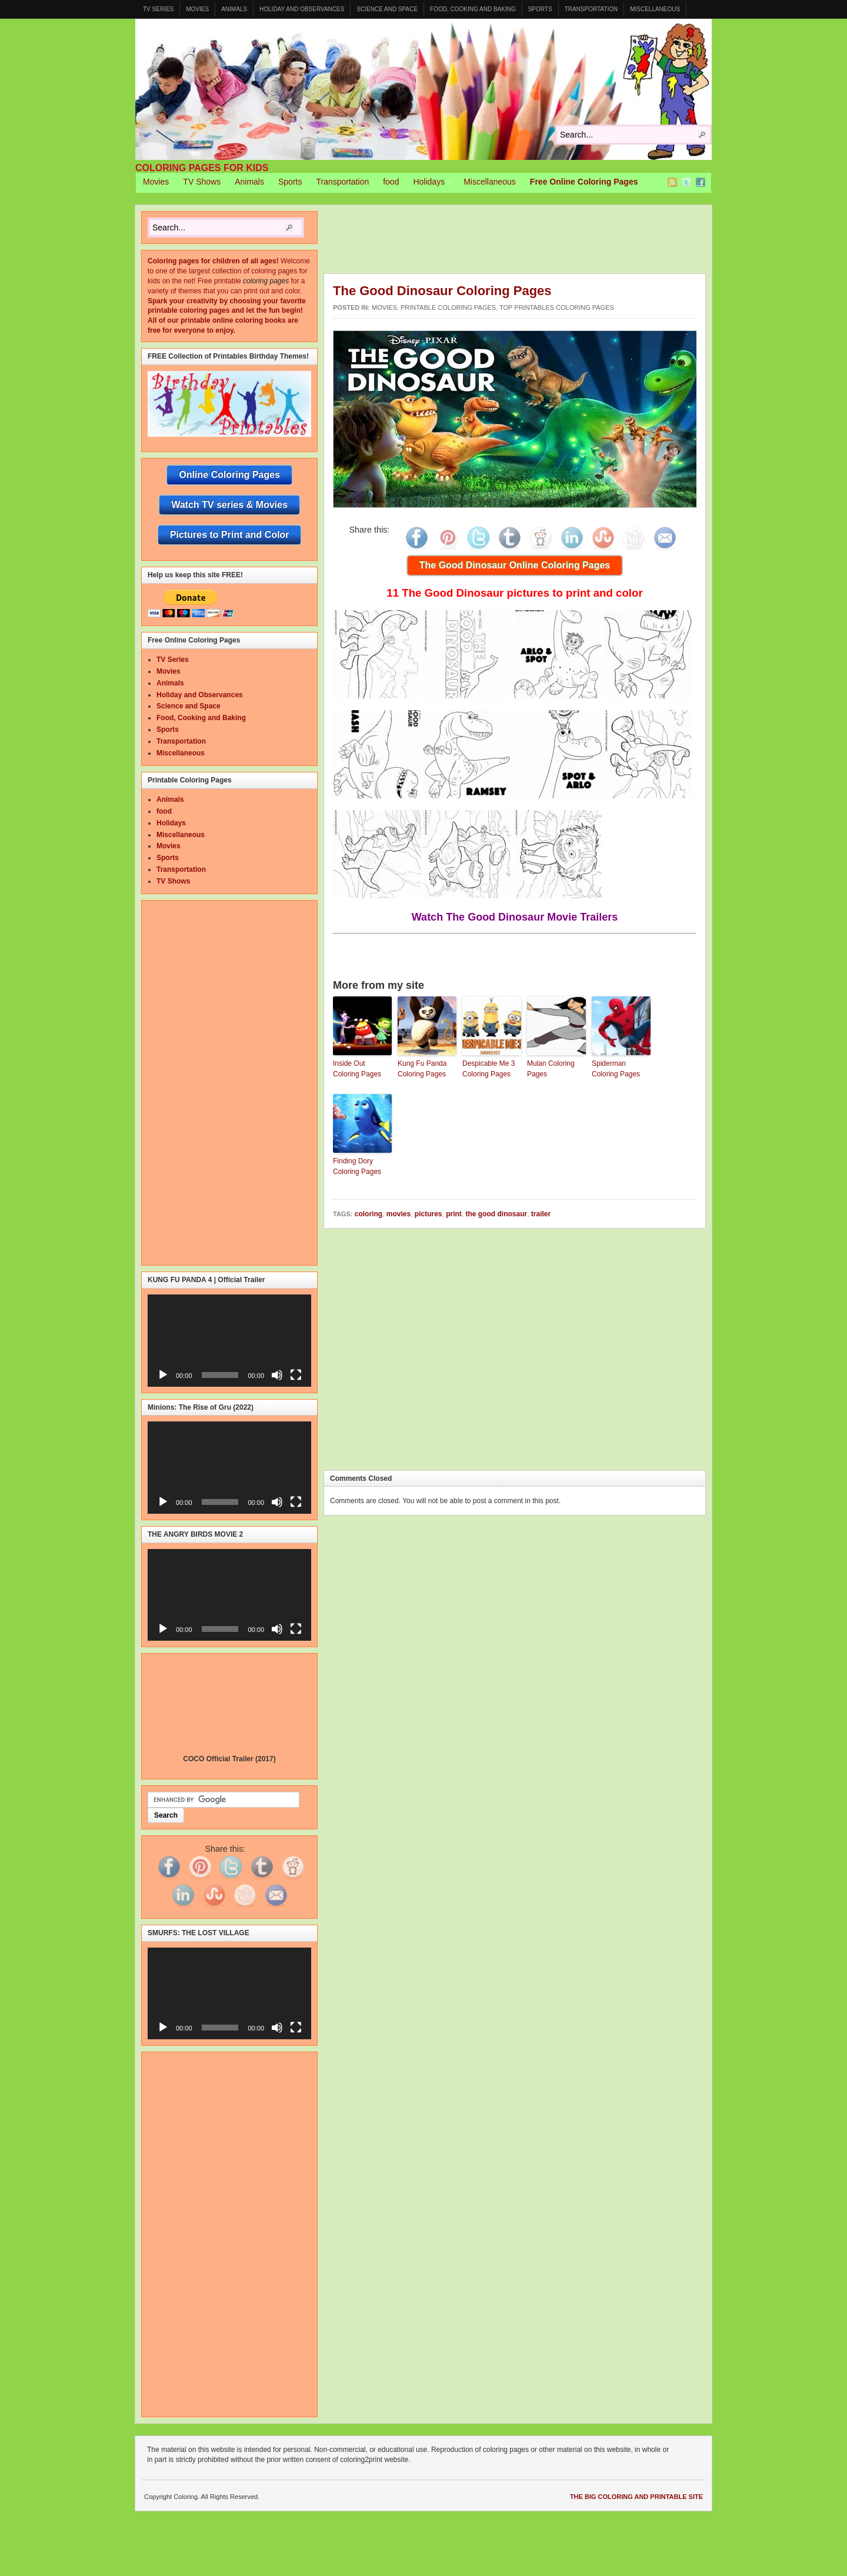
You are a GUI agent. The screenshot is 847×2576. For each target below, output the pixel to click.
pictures (428, 1214)
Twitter (686, 182)
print (454, 1214)
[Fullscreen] (296, 1375)
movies (398, 1214)
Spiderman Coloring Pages (616, 1068)
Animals (234, 9)
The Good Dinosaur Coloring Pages (442, 290)
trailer (541, 1214)
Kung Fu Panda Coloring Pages (422, 1068)
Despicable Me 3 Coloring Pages (488, 1068)
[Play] (163, 1375)
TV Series (158, 9)
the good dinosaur (497, 1214)
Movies (197, 9)
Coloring (423, 89)
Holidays (429, 183)
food (391, 181)
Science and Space (387, 9)
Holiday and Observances (301, 9)
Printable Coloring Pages (448, 307)
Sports (540, 9)
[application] (229, 1340)
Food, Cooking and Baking (473, 9)
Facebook (700, 182)
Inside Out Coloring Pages (357, 1068)
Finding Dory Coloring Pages (357, 1166)
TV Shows (202, 181)
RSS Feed (672, 182)
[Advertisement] (538, 242)
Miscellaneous (655, 9)
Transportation (591, 9)
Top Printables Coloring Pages (556, 307)
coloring (368, 1214)
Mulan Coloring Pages (551, 1068)
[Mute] (277, 1375)
